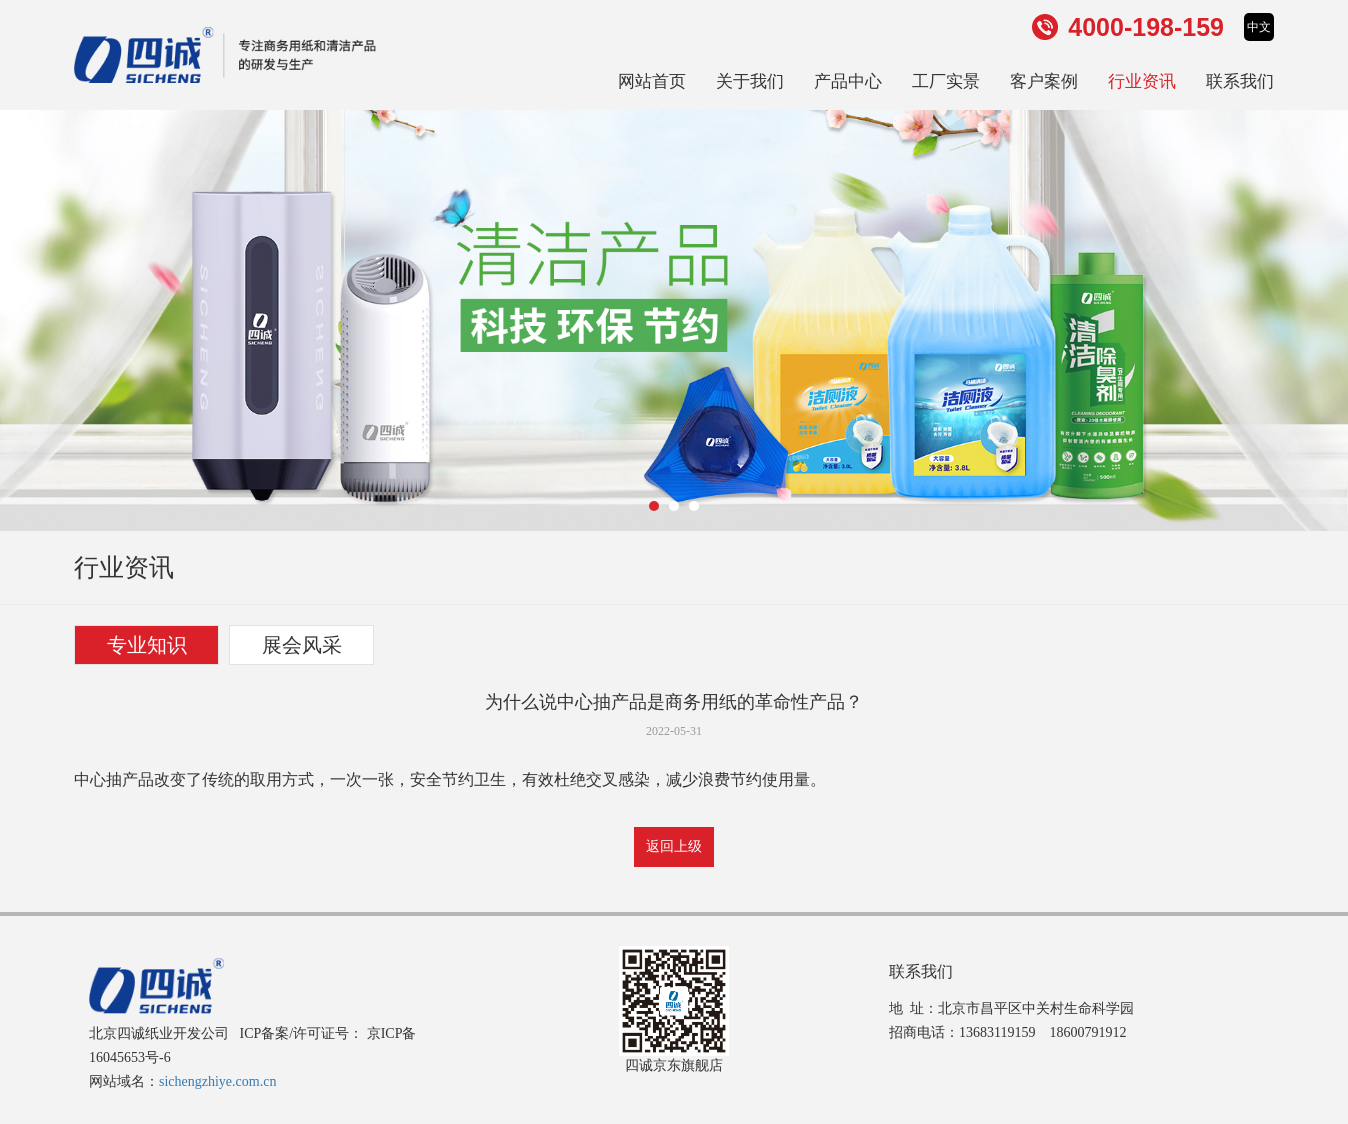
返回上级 (674, 846)
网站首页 (652, 81)
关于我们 (750, 81)
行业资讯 (1142, 81)
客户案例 (1044, 81)
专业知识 (147, 645)
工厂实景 (946, 81)
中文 (1259, 27)
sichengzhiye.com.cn (217, 1081)
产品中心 (848, 81)
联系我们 (1240, 81)
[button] (654, 506)
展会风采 (302, 645)
